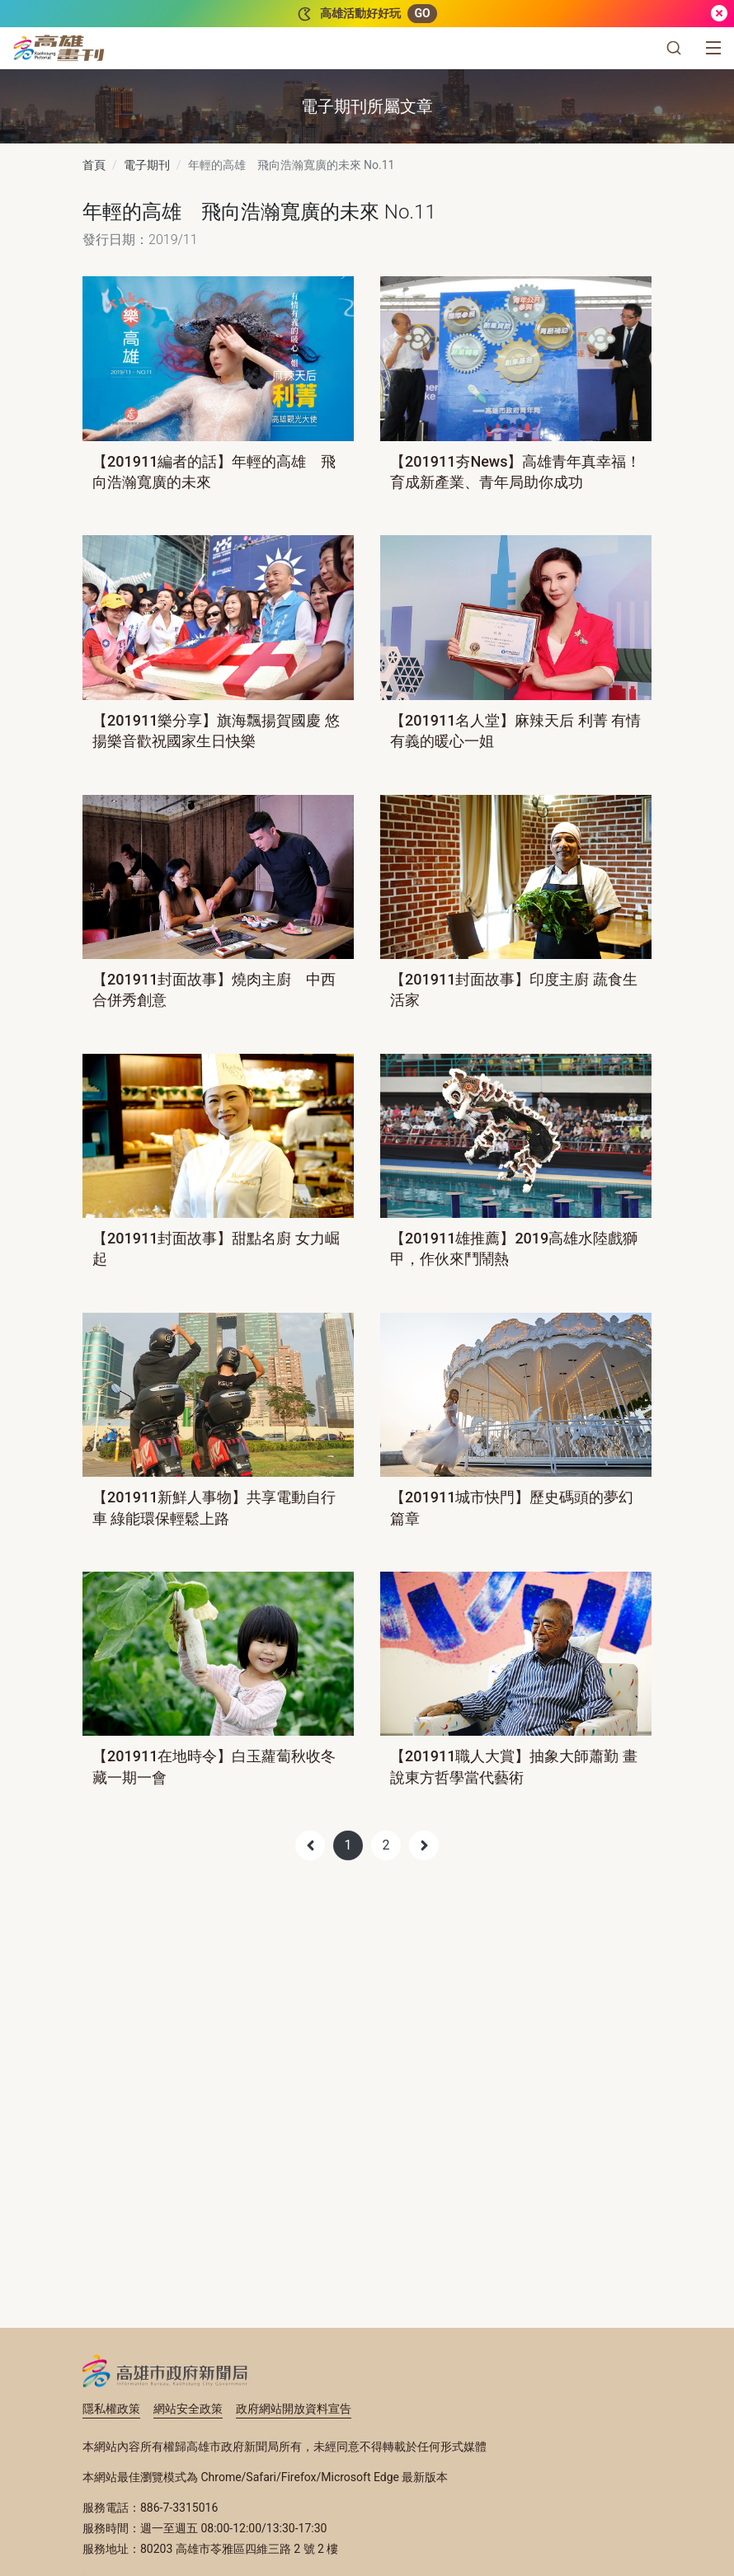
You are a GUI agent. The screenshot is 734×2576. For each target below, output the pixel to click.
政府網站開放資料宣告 (293, 2408)
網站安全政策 (188, 2408)
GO (422, 13)
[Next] (424, 1845)
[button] (673, 47)
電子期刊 (147, 165)
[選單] (713, 47)
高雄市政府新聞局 (165, 2370)
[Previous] (310, 1845)
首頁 (94, 165)
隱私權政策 (111, 2408)
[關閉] (719, 13)
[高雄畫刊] (59, 47)
